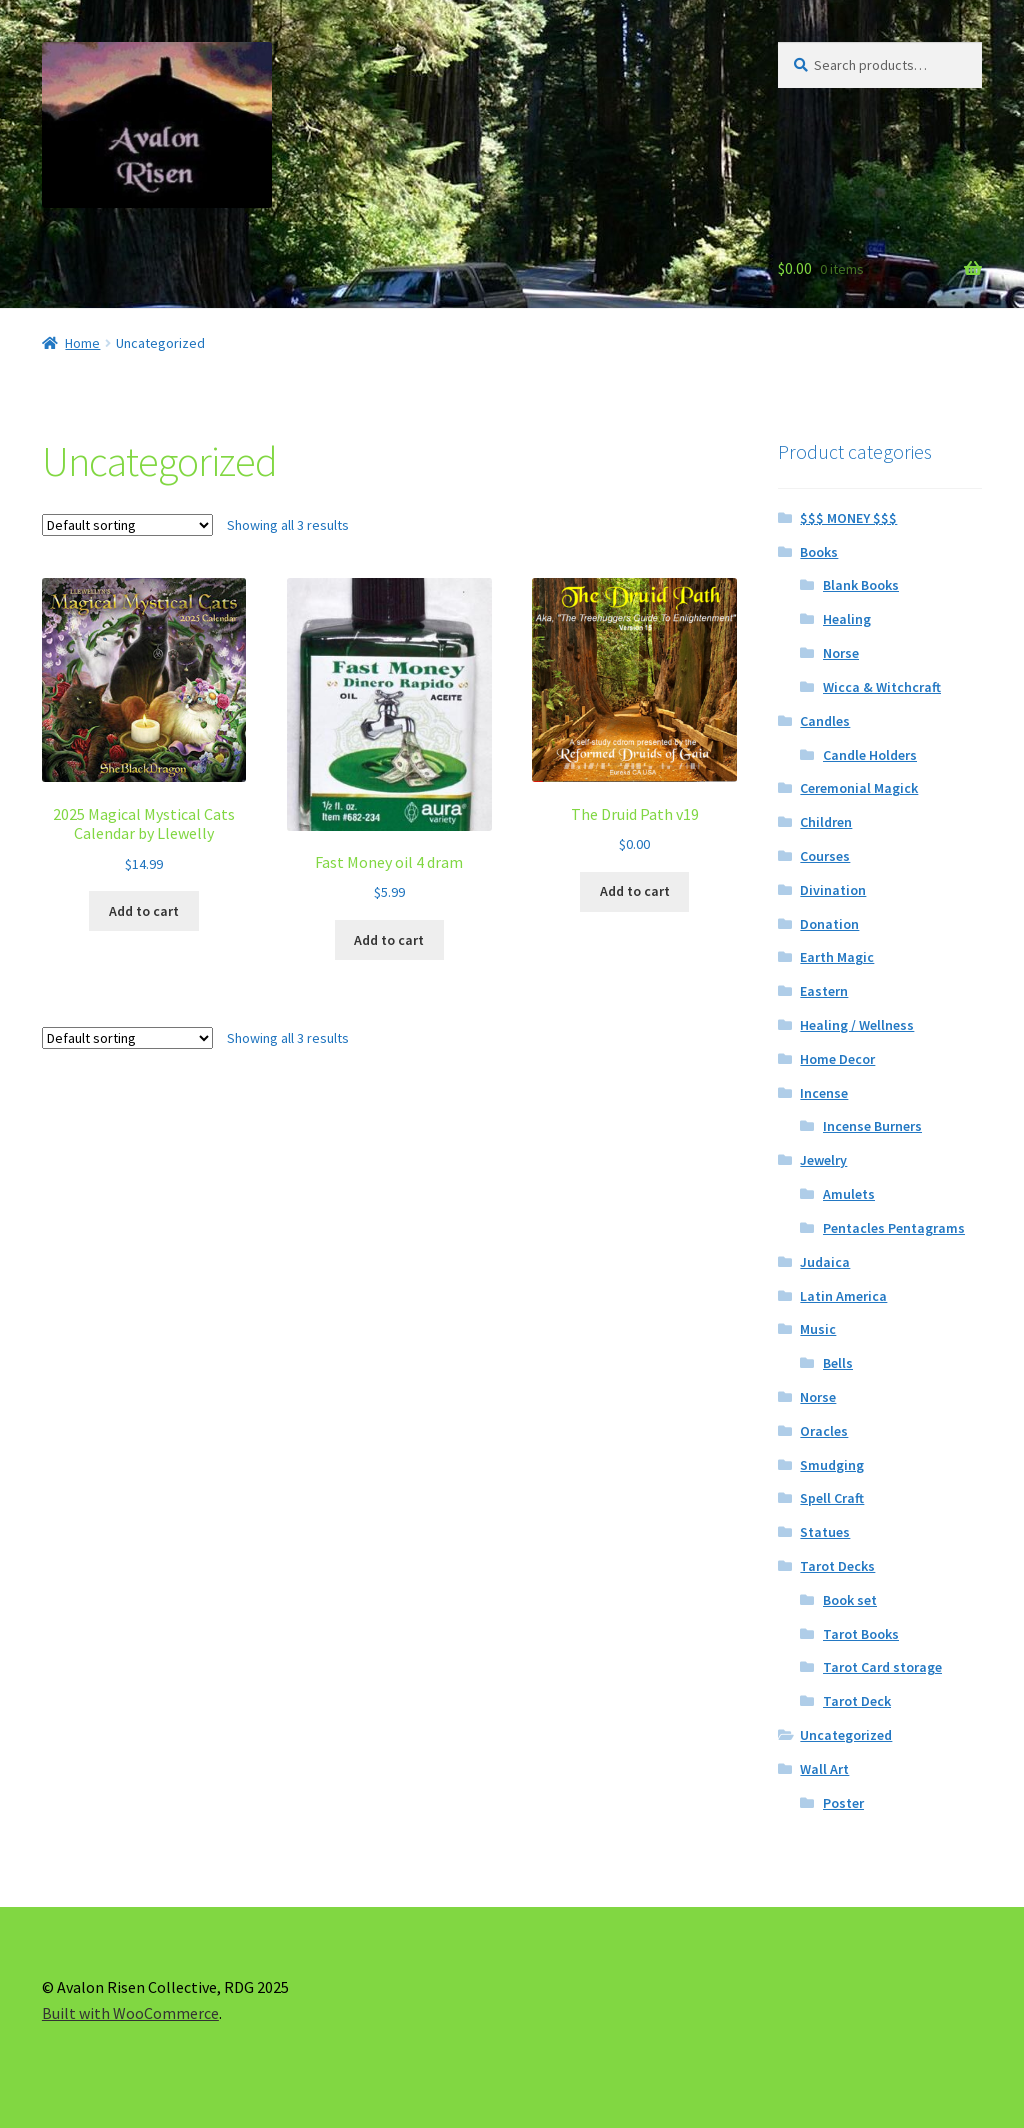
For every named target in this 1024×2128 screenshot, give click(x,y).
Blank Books (861, 585)
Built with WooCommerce (130, 2013)
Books (819, 552)
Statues (825, 1532)
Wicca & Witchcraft (882, 687)
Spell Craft (832, 1498)
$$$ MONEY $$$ (848, 518)
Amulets (849, 1194)
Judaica (825, 1262)
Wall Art (824, 1769)
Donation (829, 924)
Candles (825, 721)
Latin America (843, 1296)
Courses (825, 856)
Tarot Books (861, 1634)
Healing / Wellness (857, 1025)
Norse (841, 653)
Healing (847, 619)
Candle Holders (870, 755)
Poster (843, 1803)
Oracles (824, 1431)
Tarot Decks (837, 1566)
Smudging (832, 1465)
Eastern (824, 991)
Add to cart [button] (144, 911)
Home (82, 343)
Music (818, 1329)
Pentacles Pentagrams (894, 1228)
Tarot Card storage (882, 1667)
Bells (838, 1363)
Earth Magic (837, 957)
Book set (850, 1600)
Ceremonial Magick (859, 788)
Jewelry (823, 1160)
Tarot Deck (857, 1701)
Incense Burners (872, 1126)
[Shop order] (127, 525)
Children (826, 822)
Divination (833, 890)
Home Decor (837, 1059)
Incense (824, 1093)
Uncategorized (846, 1735)
